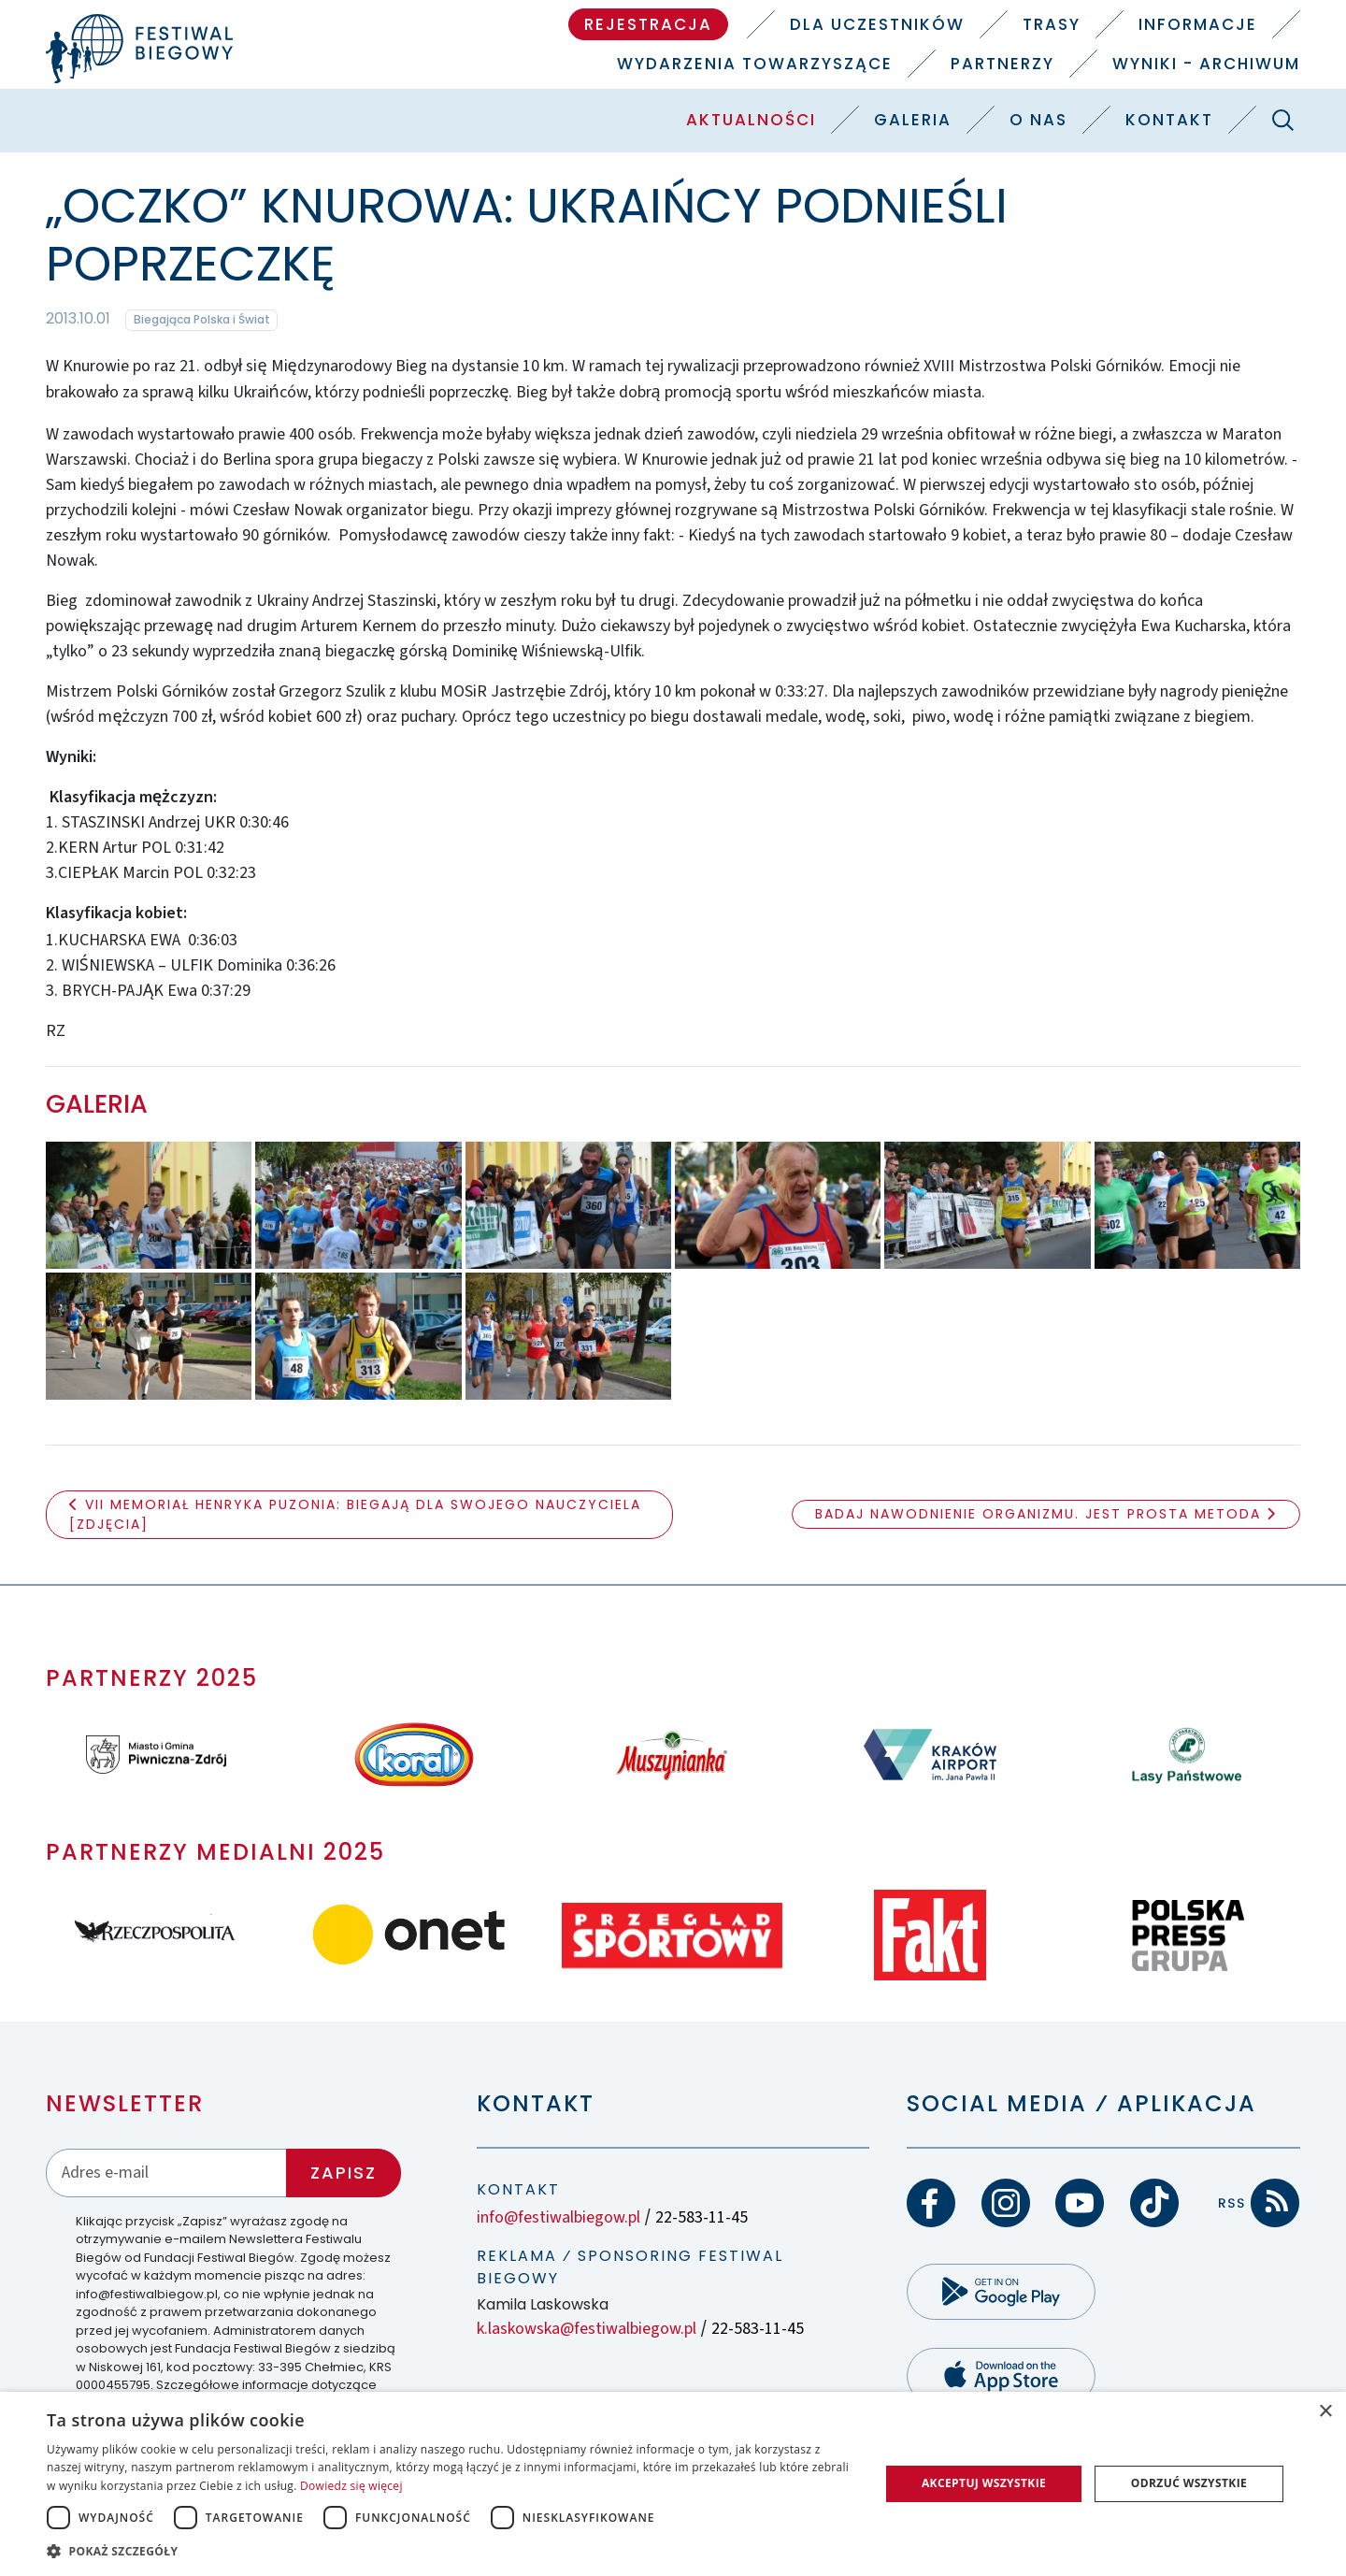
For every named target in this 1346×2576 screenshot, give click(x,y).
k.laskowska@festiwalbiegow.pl (586, 2328)
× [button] (1325, 2412)
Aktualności (751, 119)
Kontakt (1169, 119)
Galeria (913, 119)
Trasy (1052, 24)
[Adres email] (166, 2172)
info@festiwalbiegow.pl (558, 2217)
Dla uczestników (877, 24)
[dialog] (673, 2484)
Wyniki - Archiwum (1206, 63)
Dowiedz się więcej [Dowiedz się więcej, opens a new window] (351, 2486)
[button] (451, 2551)
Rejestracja (648, 24)
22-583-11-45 (701, 2217)
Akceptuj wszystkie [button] (984, 2483)
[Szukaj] (1282, 119)
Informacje (1197, 24)
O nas (1038, 119)
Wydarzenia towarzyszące (755, 63)
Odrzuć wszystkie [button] (1189, 2483)
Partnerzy (1002, 63)
